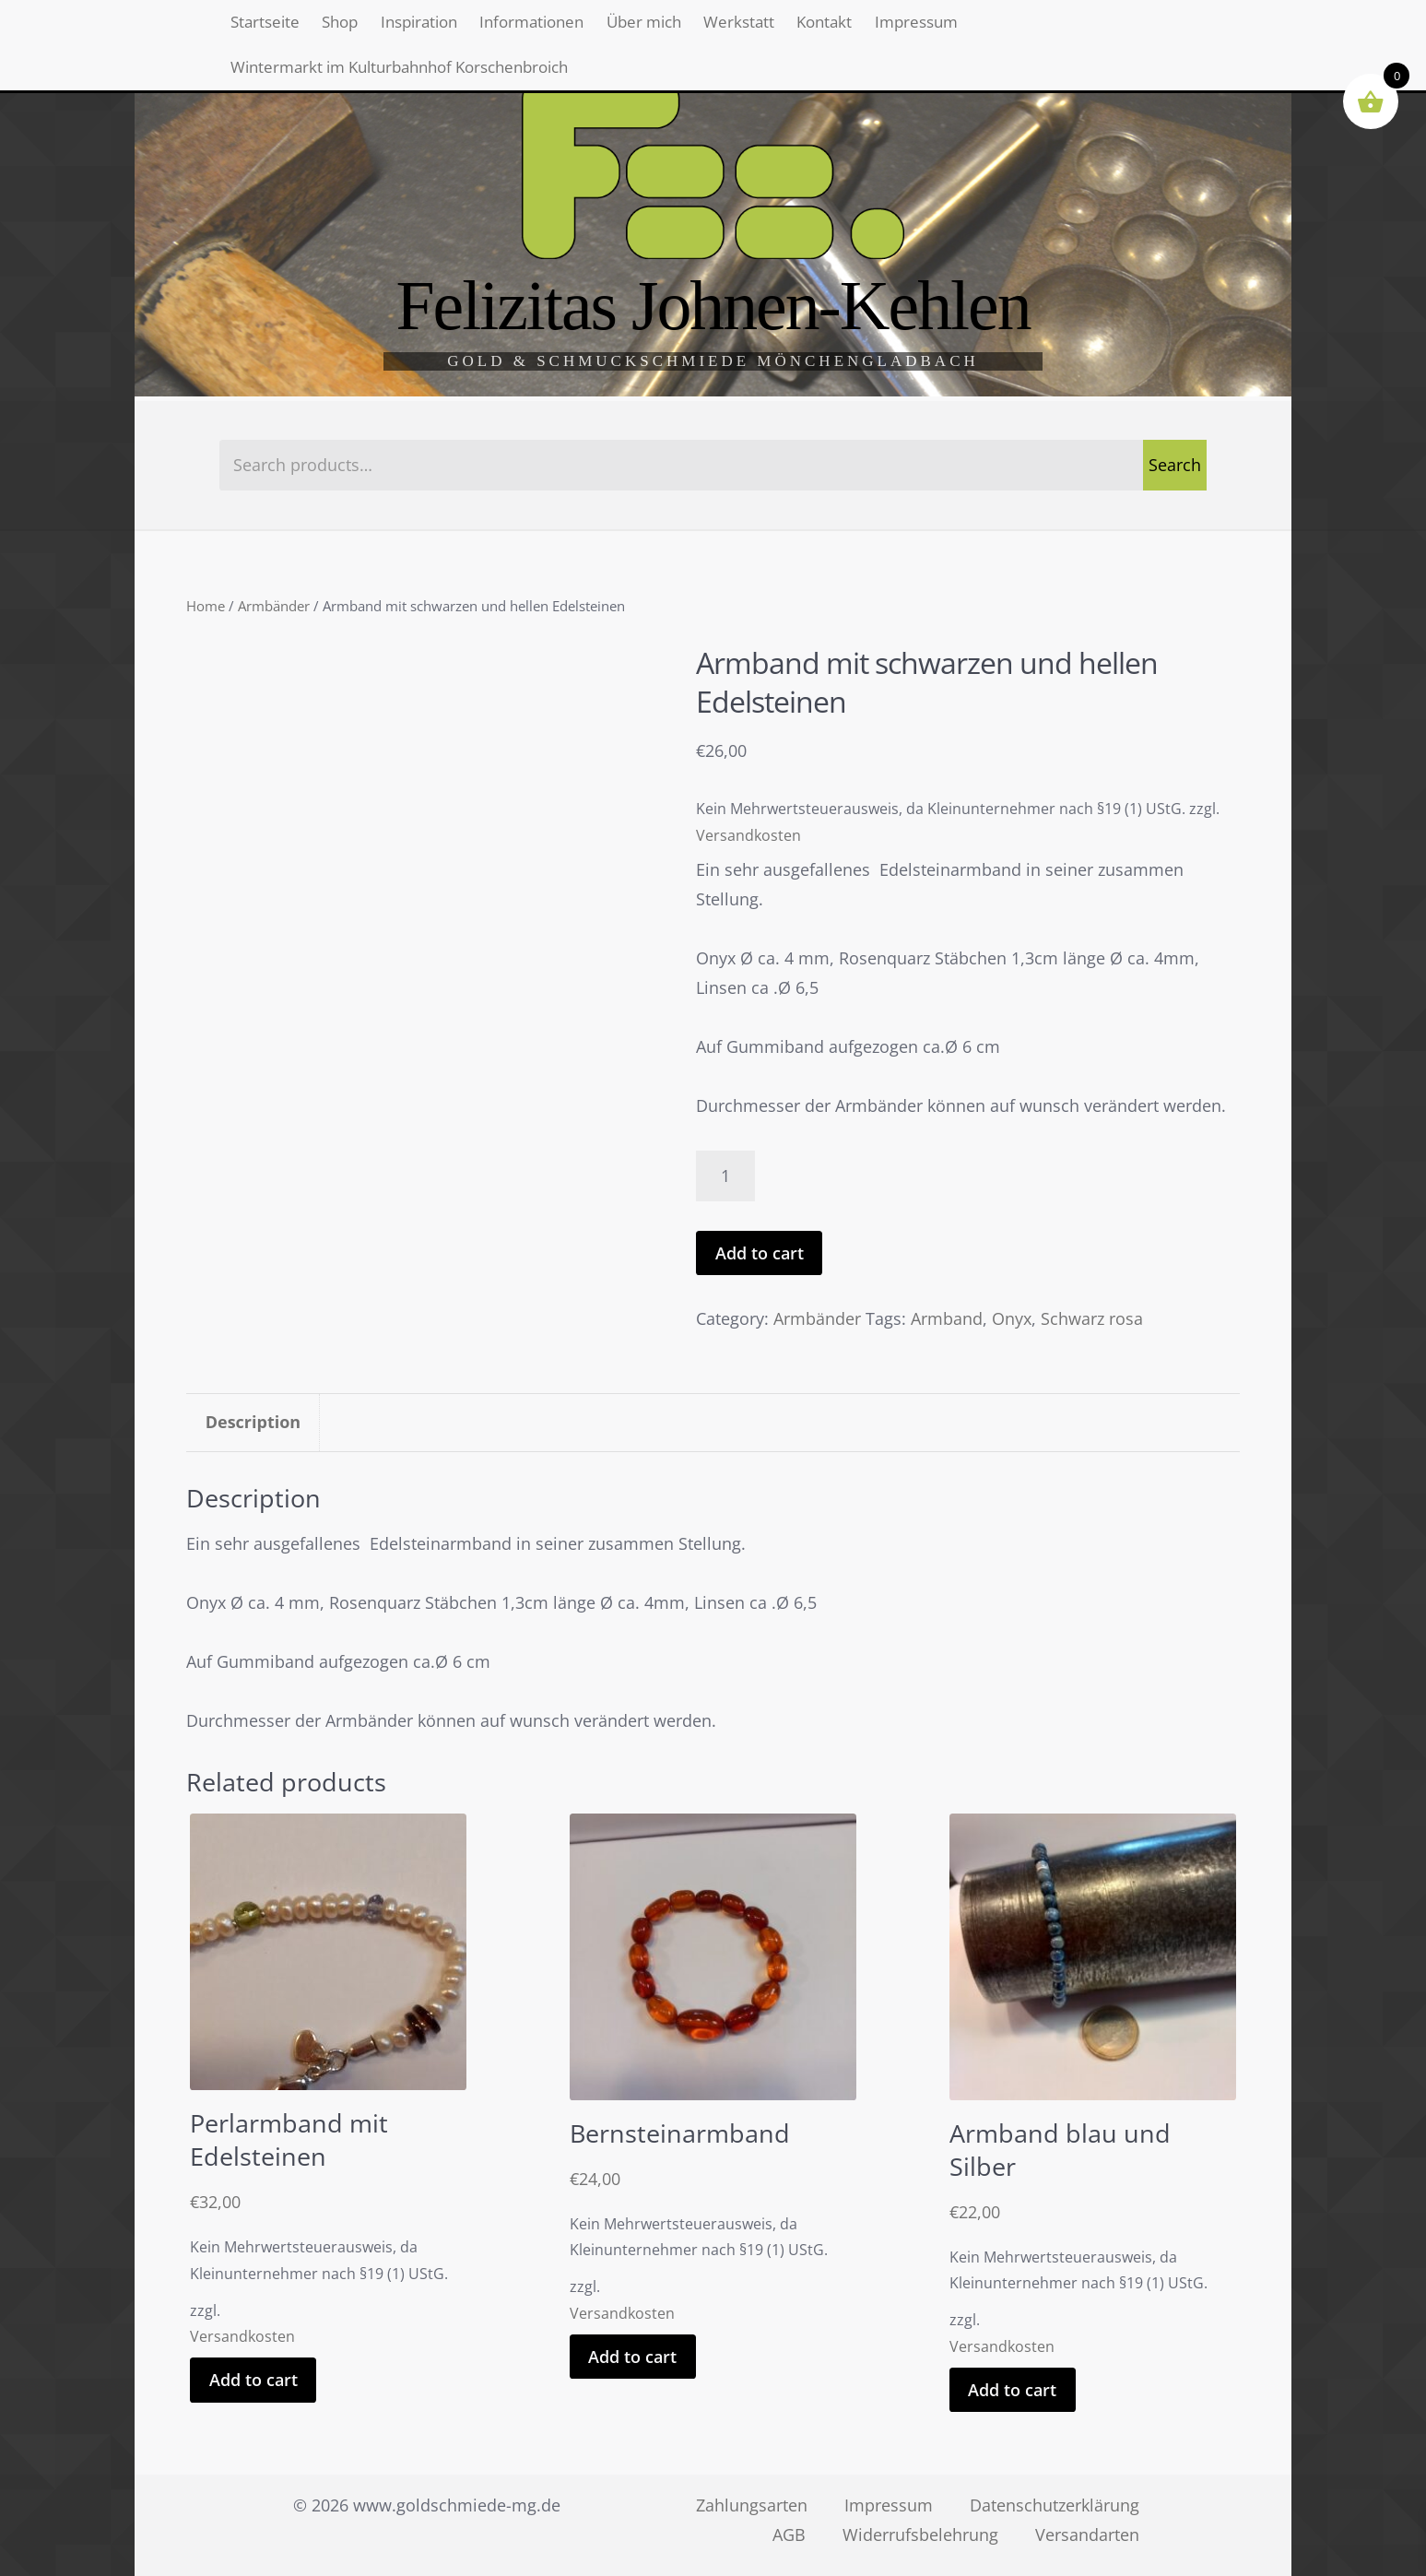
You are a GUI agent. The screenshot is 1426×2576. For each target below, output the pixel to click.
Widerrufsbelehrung (920, 2534)
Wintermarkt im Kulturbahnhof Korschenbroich (421, 86)
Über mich (735, 28)
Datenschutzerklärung (1054, 2505)
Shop (367, 28)
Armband (947, 1318)
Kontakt (954, 28)
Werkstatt (850, 28)
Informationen (601, 28)
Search (1175, 465)
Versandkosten (748, 835)
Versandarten (1087, 2534)
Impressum (1064, 28)
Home (205, 606)
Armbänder (274, 606)
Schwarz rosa (1092, 1318)
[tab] (253, 1422)
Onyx (1011, 1318)
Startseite (274, 28)
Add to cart (759, 1253)
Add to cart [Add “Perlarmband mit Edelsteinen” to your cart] (253, 2380)
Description (253, 1422)
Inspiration (467, 28)
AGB (789, 2534)
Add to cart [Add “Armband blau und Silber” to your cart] (1012, 2390)
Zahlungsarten (751, 2505)
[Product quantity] (725, 1175)
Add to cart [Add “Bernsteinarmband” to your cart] (632, 2357)
